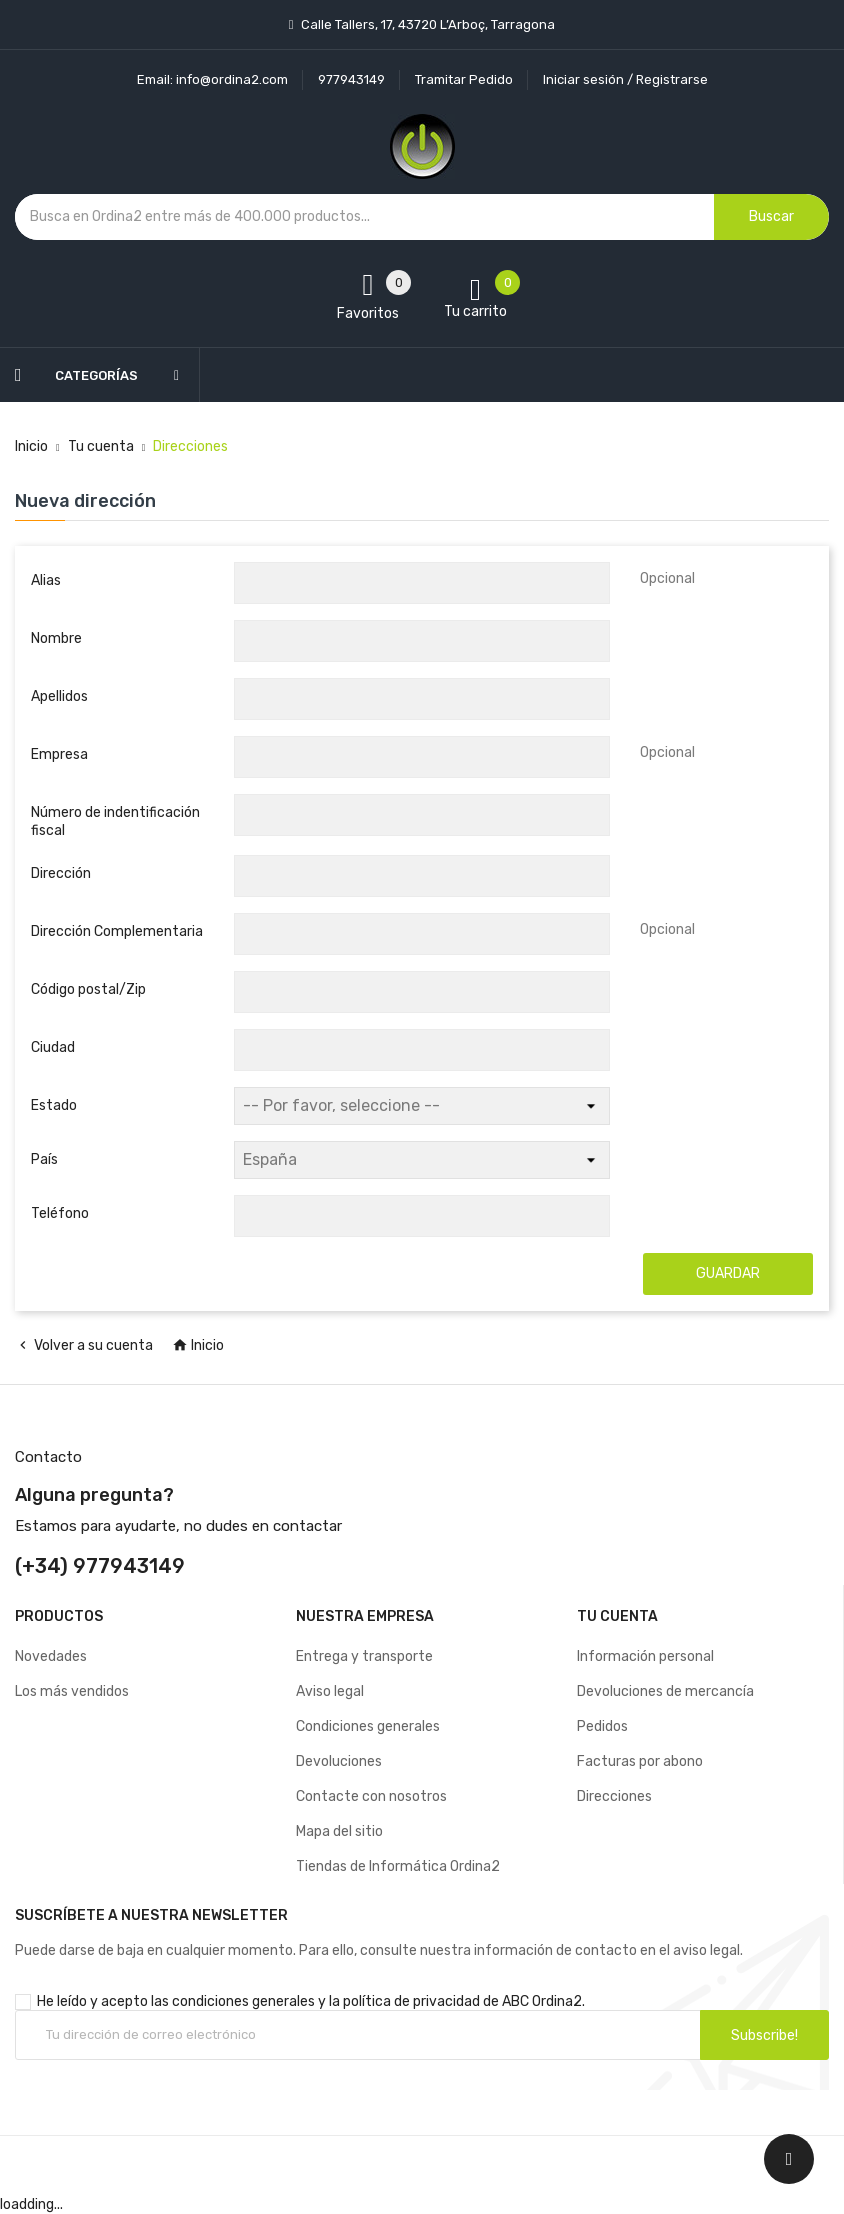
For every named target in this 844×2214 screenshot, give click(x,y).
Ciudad (53, 1047)
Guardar (728, 1273)
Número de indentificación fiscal (115, 821)
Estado (54, 1105)
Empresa (59, 754)
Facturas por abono (640, 1761)
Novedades (51, 1656)
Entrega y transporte (364, 1656)
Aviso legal (330, 1691)
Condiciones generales (368, 1726)
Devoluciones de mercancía (665, 1691)
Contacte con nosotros (371, 1796)
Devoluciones (339, 1761)
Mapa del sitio (339, 1831)
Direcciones (614, 1796)
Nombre (56, 638)
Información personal (645, 1656)
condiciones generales (243, 2001)
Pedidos (602, 1726)
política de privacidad (411, 2001)
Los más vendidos (72, 1691)
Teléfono (60, 1213)
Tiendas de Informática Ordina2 (398, 1866)
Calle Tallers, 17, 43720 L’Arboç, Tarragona (426, 24)
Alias (46, 580)
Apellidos (59, 696)
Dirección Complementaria (117, 931)
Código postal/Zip (88, 989)
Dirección (61, 873)
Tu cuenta (617, 1616)
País (44, 1159)
